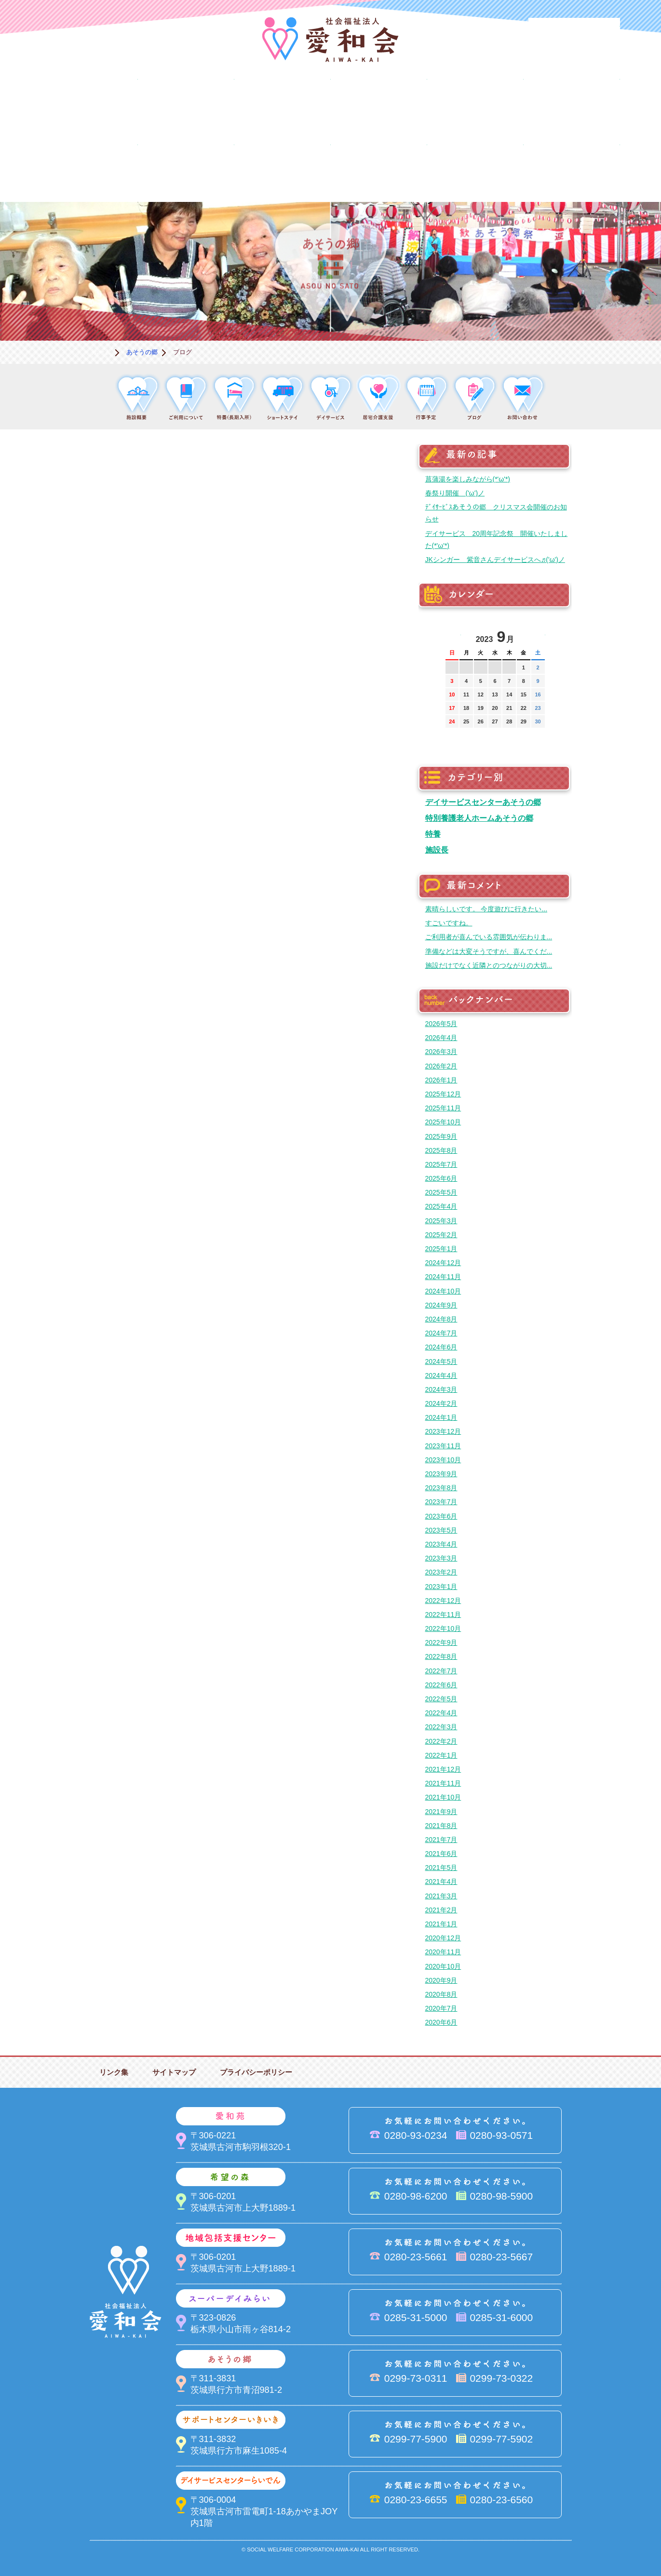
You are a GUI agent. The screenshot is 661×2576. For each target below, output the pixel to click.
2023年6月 (441, 1516)
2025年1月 (441, 1249)
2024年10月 (443, 1291)
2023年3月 (441, 1558)
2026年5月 (441, 1024)
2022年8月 (441, 1656)
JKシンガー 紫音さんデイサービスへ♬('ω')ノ (495, 559)
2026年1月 (441, 1080)
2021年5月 (441, 1867)
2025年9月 (441, 1136)
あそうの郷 (572, 103)
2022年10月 (443, 1628)
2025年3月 (441, 1221)
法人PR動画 (574, 31)
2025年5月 (441, 1192)
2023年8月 (441, 1488)
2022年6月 (441, 1685)
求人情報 (572, 169)
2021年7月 (441, 1839)
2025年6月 (441, 1178)
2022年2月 (441, 1741)
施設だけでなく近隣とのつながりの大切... (489, 965)
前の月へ (453, 634)
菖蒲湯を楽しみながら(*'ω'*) (468, 479)
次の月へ (537, 634)
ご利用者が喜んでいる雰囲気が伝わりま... (489, 937)
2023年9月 (441, 1474)
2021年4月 (441, 1881)
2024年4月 (441, 1375)
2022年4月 (441, 1713)
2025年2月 (441, 1235)
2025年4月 (441, 1206)
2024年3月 (441, 1389)
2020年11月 (443, 1952)
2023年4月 (441, 1544)
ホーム (101, 352)
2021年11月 (443, 1783)
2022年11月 (443, 1614)
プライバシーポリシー (256, 2072)
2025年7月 (441, 1164)
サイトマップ (174, 2072)
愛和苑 (186, 103)
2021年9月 (441, 1811)
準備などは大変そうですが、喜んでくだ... (489, 951)
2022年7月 (441, 1671)
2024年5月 (441, 1361)
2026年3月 (441, 1051)
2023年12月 (443, 1431)
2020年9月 (441, 1980)
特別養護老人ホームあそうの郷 (479, 818)
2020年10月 (443, 1966)
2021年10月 (443, 1797)
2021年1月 (441, 1924)
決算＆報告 (379, 169)
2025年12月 (443, 1094)
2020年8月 (441, 1994)
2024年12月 (443, 1263)
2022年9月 (441, 1642)
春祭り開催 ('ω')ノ (455, 493)
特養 (433, 833)
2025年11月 (443, 1108)
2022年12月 (443, 1600)
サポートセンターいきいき (89, 169)
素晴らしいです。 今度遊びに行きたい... (486, 909)
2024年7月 (441, 1333)
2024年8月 (441, 1319)
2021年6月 (441, 1853)
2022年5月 (441, 1699)
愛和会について (89, 103)
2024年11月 (443, 1277)
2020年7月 (441, 2008)
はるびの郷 (282, 169)
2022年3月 (441, 1727)
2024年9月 (441, 1305)
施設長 (436, 849)
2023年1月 (441, 1586)
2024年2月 (441, 1403)
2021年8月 (441, 1825)
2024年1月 (441, 1417)
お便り (475, 169)
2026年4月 (441, 1037)
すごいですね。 (448, 923)
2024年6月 (441, 1347)
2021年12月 (443, 1769)
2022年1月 (441, 1755)
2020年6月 (441, 2022)
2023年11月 (443, 1446)
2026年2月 (441, 1066)
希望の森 (282, 103)
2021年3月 (441, 1896)
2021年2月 (441, 1910)
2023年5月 (441, 1530)
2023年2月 (441, 1572)
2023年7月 (441, 1502)
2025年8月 (441, 1150)
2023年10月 (443, 1460)
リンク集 (113, 2072)
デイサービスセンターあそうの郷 (483, 802)
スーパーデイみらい (475, 103)
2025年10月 (443, 1122)
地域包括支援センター (379, 103)
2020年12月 (443, 1938)
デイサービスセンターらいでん (186, 169)
